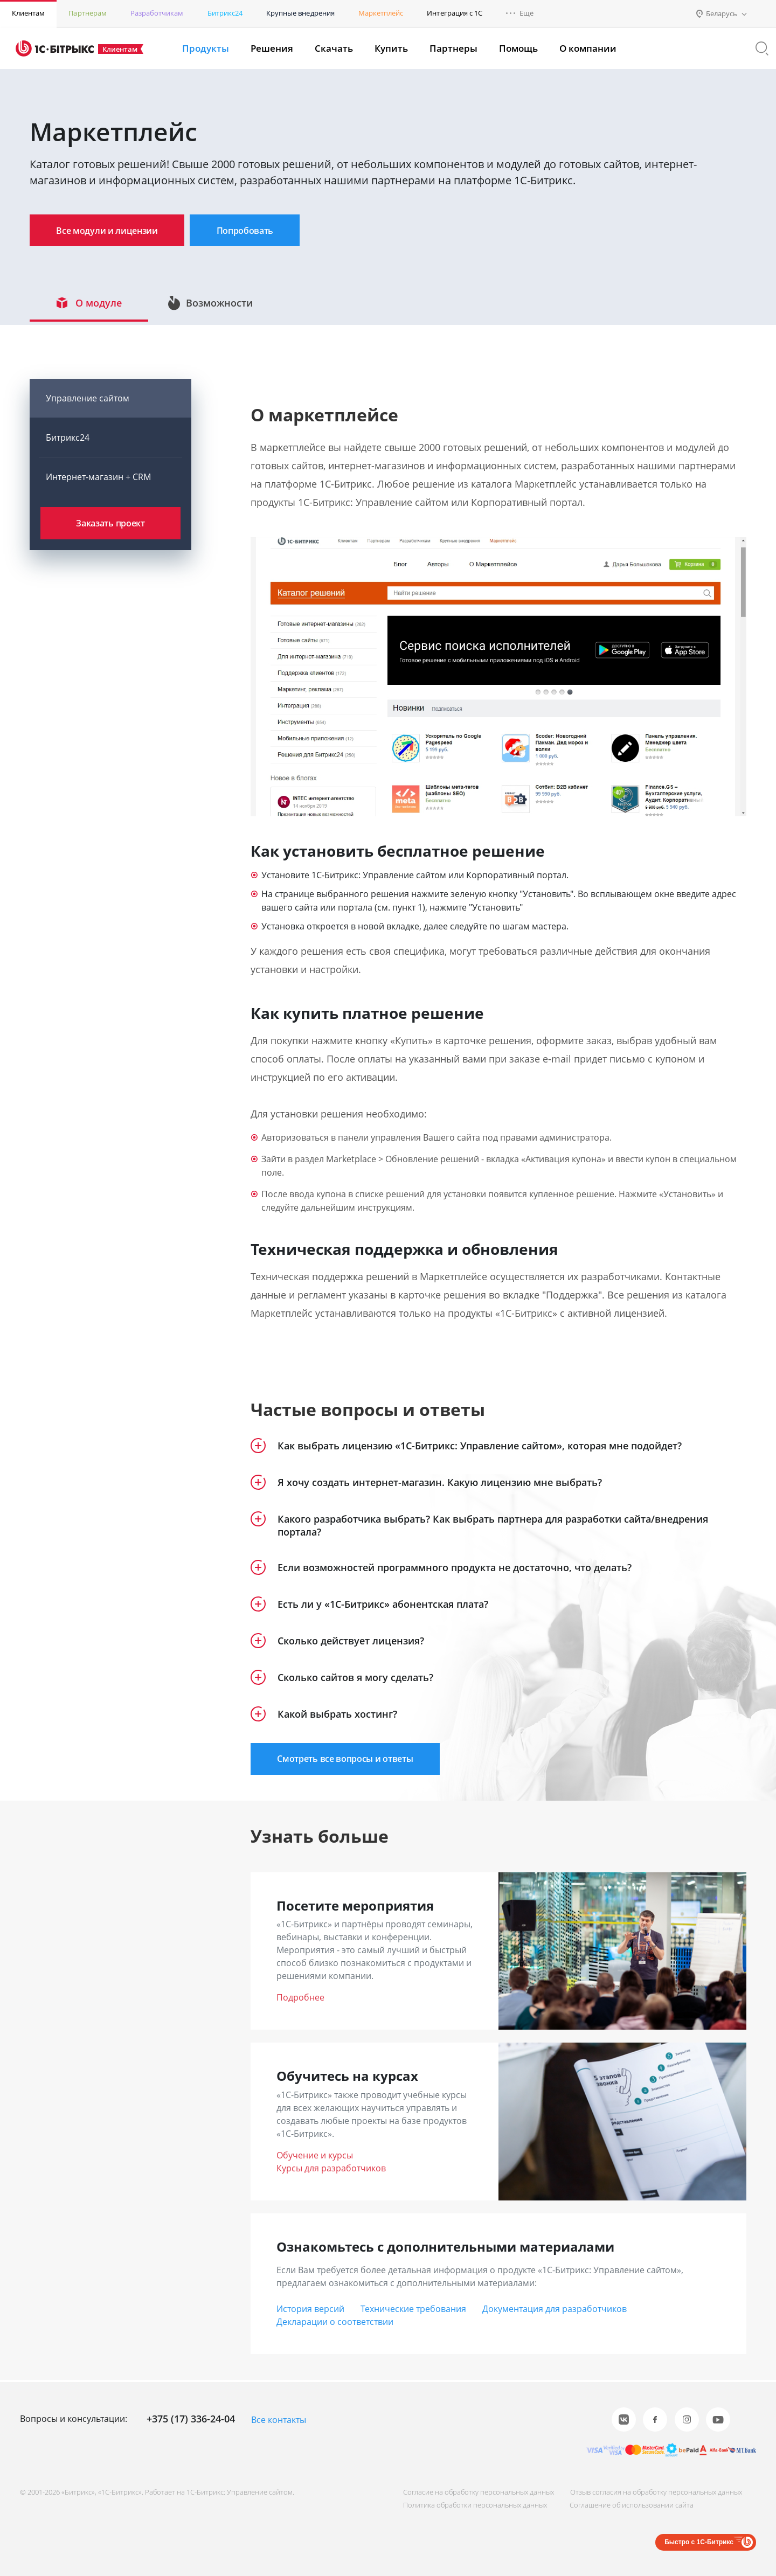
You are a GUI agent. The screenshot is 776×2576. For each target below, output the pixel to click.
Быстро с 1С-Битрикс (698, 2542)
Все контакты (278, 2420)
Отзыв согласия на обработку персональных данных (654, 2492)
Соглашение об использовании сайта (629, 2505)
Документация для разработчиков (554, 2311)
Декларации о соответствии (334, 2324)
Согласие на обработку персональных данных (474, 2492)
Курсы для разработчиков (331, 2171)
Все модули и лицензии (112, 231)
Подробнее (300, 2000)
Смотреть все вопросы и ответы (350, 1761)
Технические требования (413, 2311)
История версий (310, 2311)
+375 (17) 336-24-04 (191, 2419)
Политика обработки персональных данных (471, 2505)
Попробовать (260, 231)
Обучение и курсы (314, 2158)
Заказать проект (110, 526)
